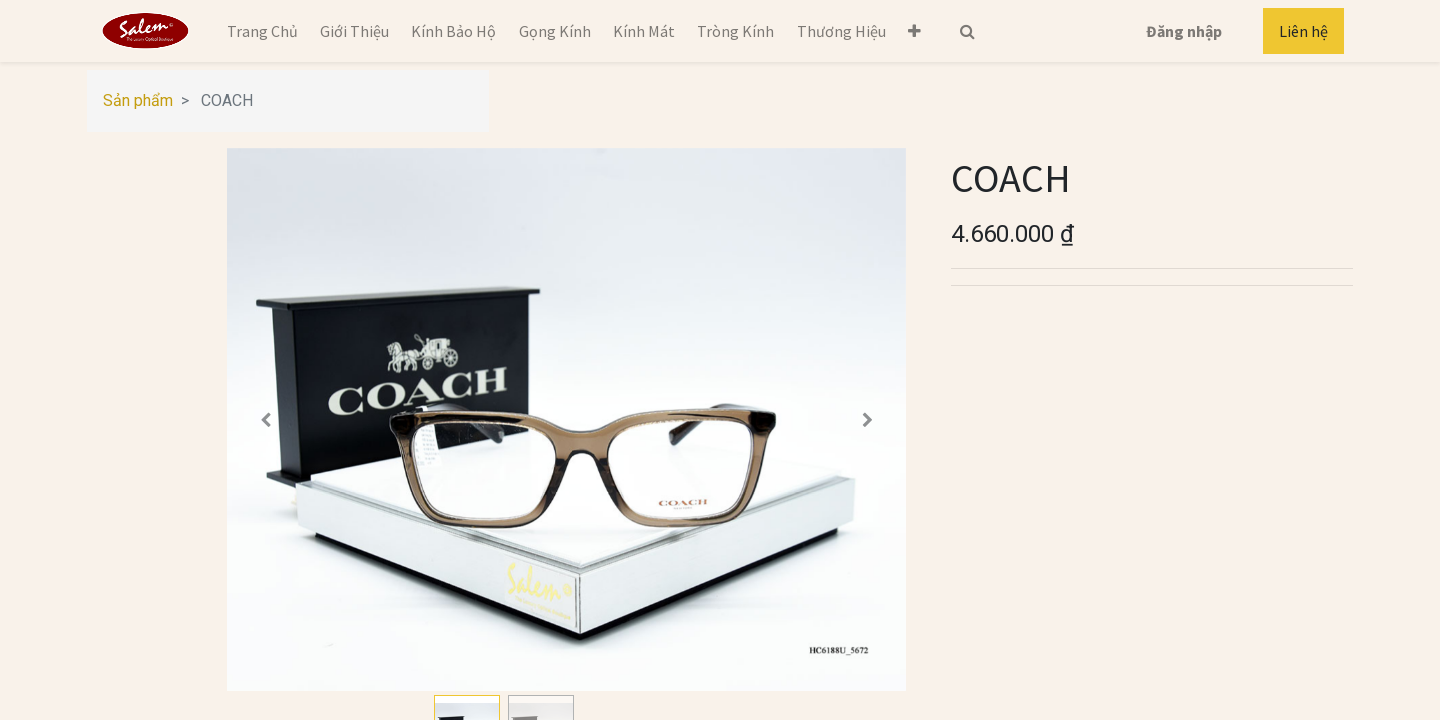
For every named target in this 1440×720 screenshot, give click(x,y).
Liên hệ (1303, 31)
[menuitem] (261, 31)
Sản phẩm (138, 100)
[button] (914, 31)
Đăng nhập (1184, 31)
